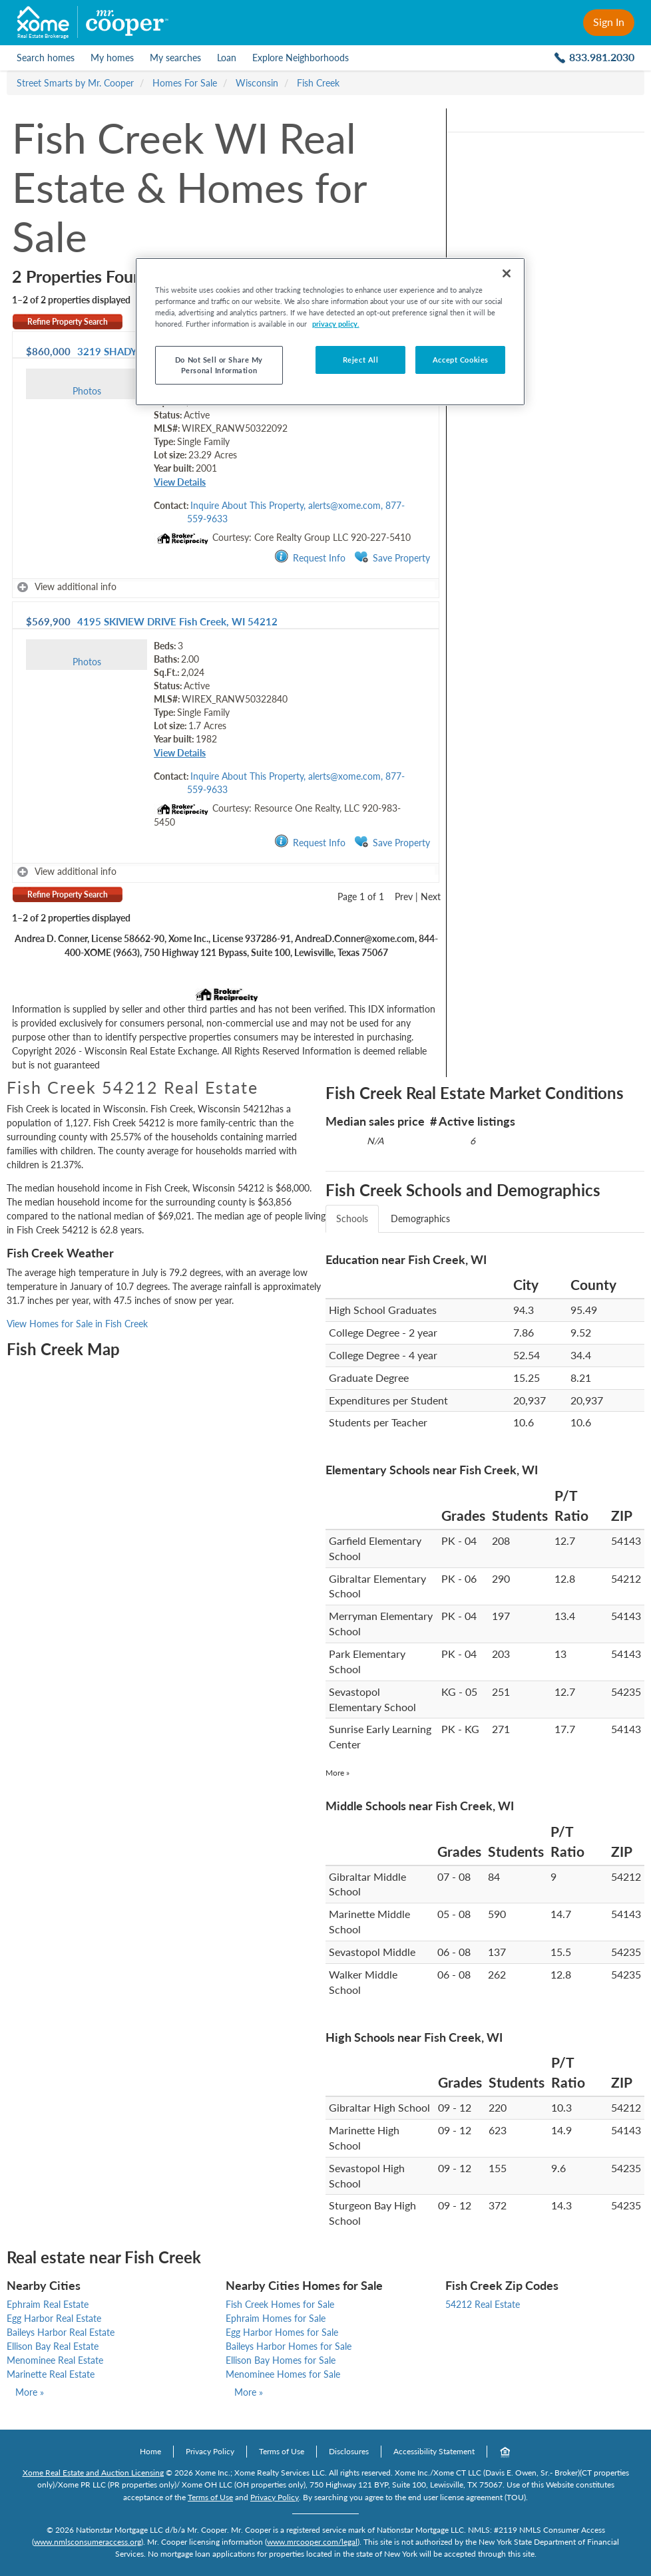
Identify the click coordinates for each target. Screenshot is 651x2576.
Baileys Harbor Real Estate (60, 2332)
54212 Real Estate (482, 2304)
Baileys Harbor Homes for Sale (288, 2346)
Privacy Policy (210, 2451)
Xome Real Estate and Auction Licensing (93, 2473)
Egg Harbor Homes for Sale (282, 2332)
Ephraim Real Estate (48, 2304)
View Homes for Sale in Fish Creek (77, 1323)
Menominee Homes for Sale (283, 2374)
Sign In (608, 21)
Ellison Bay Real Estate (53, 2346)
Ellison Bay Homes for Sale (280, 2360)
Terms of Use (281, 2451)
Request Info (309, 557)
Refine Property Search (67, 322)
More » (337, 1773)
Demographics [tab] (420, 1218)
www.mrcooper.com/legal (312, 2542)
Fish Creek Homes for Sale (280, 2304)
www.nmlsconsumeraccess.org (87, 2542)
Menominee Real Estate (55, 2360)
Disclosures (349, 2451)
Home (150, 2451)
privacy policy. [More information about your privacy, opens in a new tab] (335, 323)
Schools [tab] (352, 1218)
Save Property (392, 557)
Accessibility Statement (434, 2451)
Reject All (361, 359)
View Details (180, 482)
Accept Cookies (461, 359)
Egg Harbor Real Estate (54, 2318)
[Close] (506, 273)
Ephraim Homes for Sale (276, 2318)
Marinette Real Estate (51, 2374)
